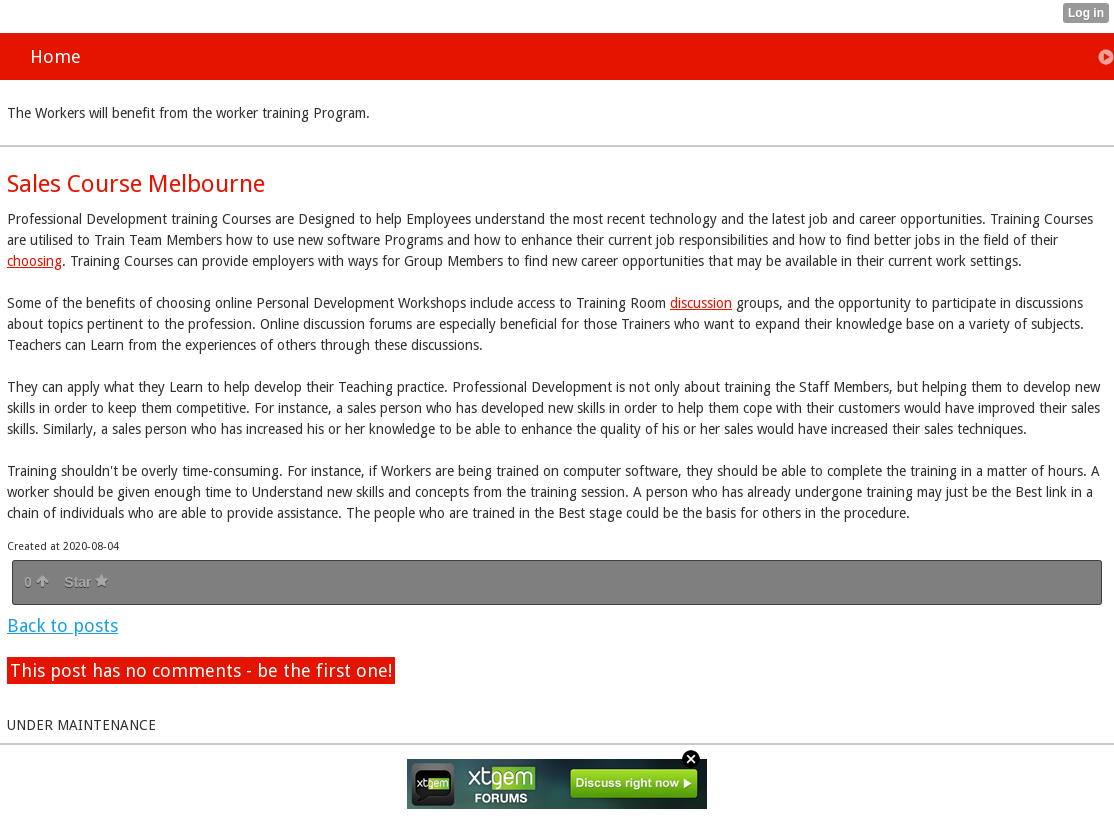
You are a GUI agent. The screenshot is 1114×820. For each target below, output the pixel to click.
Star (86, 582)
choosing (34, 261)
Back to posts (62, 625)
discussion (701, 303)
